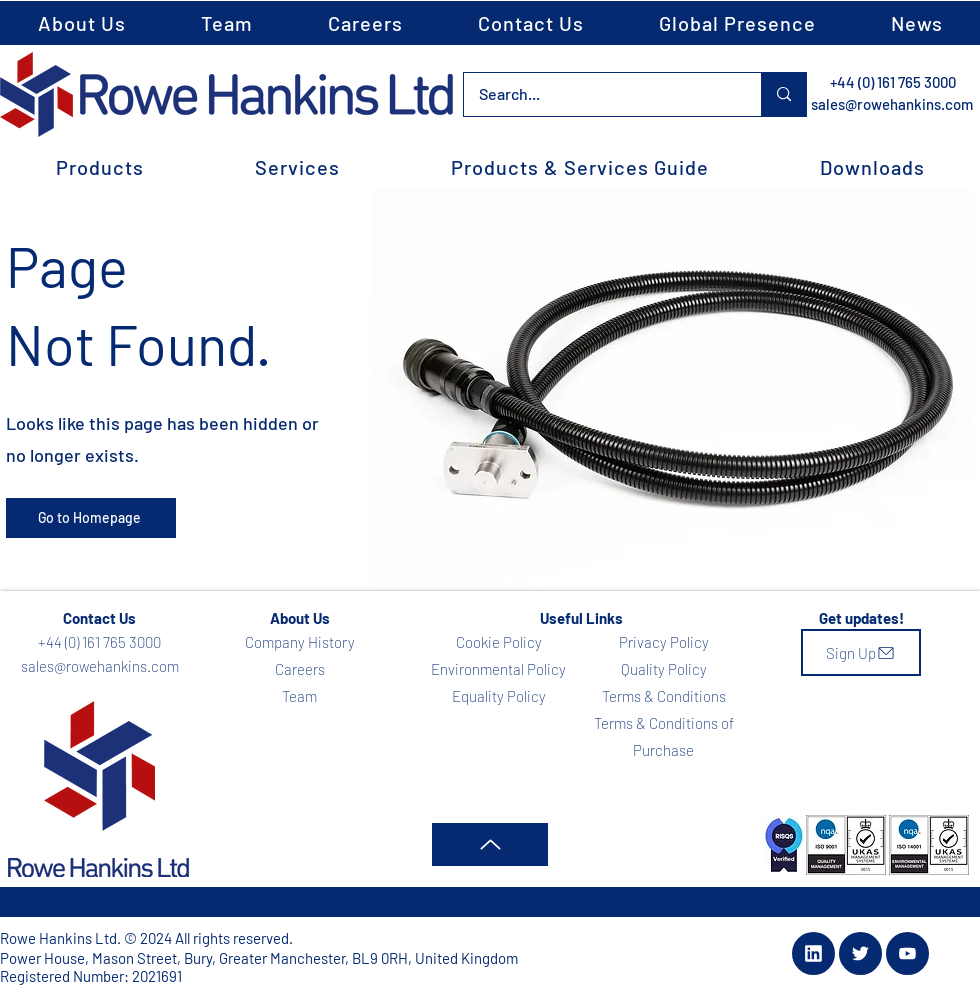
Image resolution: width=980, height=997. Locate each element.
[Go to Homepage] (91, 518)
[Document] (813, 953)
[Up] (490, 844)
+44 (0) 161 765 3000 (893, 82)
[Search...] (599, 94)
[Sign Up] (861, 652)
